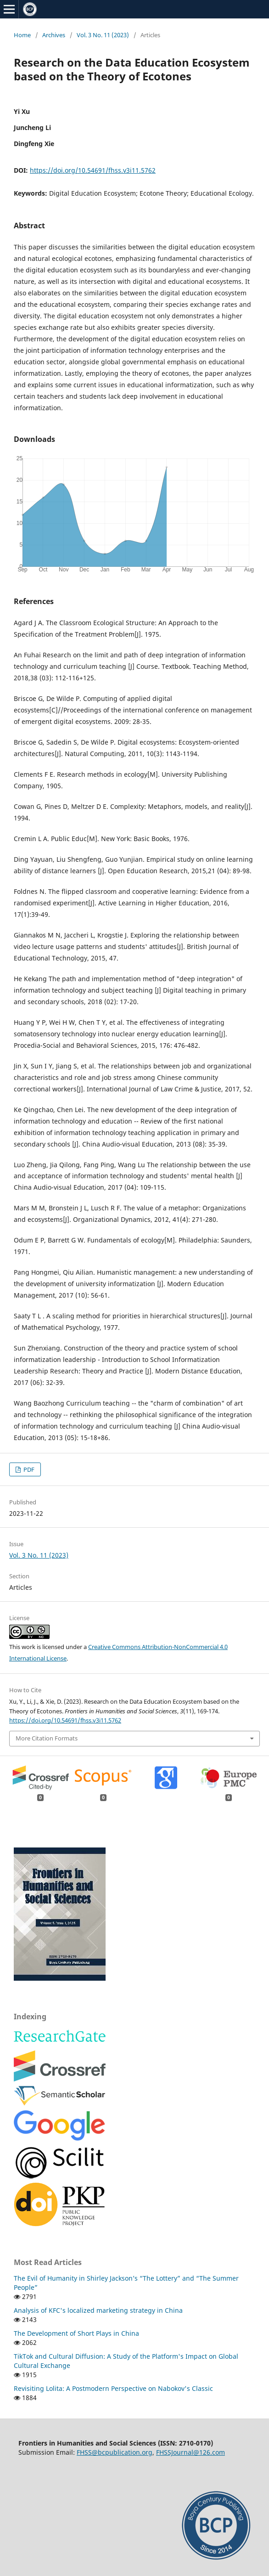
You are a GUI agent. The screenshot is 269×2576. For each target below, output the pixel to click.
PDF (28, 1469)
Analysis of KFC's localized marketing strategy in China (98, 2310)
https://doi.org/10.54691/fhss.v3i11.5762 (93, 170)
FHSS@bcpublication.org (114, 2452)
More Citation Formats (47, 1738)
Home (22, 35)
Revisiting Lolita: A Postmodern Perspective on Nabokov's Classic (113, 2388)
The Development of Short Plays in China (76, 2333)
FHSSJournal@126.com (190, 2452)
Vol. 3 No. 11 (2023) (103, 35)
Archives (53, 35)
